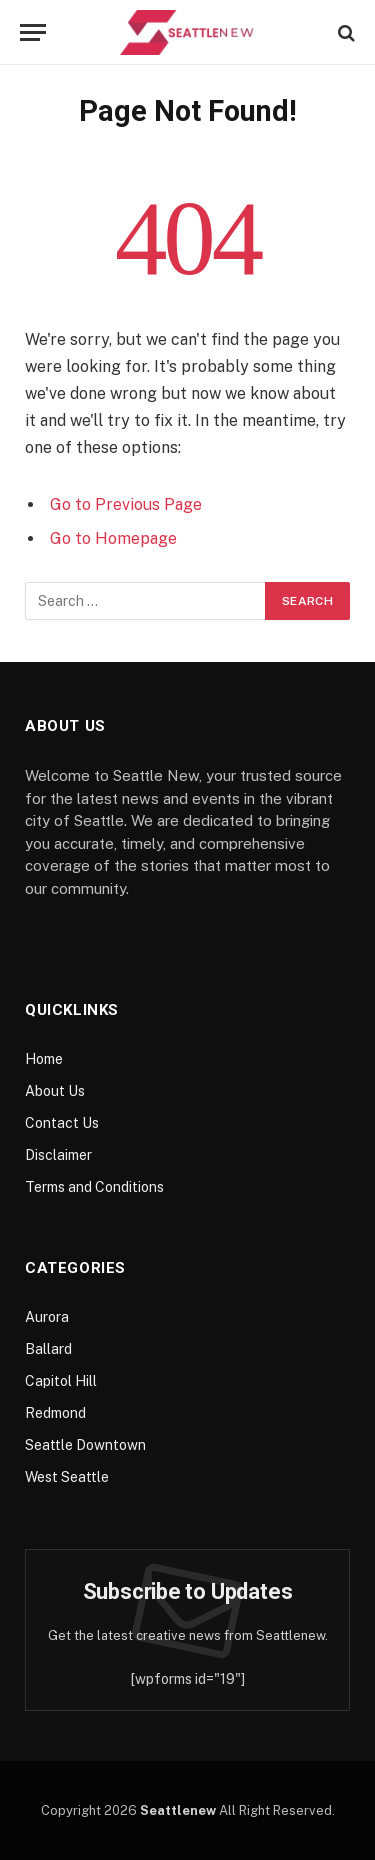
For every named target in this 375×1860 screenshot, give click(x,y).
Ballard (48, 1349)
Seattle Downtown (85, 1445)
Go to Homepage (113, 538)
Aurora (47, 1317)
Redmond (55, 1413)
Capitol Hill (61, 1381)
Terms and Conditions (94, 1187)
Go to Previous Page (126, 504)
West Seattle (67, 1477)
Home (44, 1059)
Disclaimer (58, 1155)
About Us (55, 1091)
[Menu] (33, 32)
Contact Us (62, 1123)
